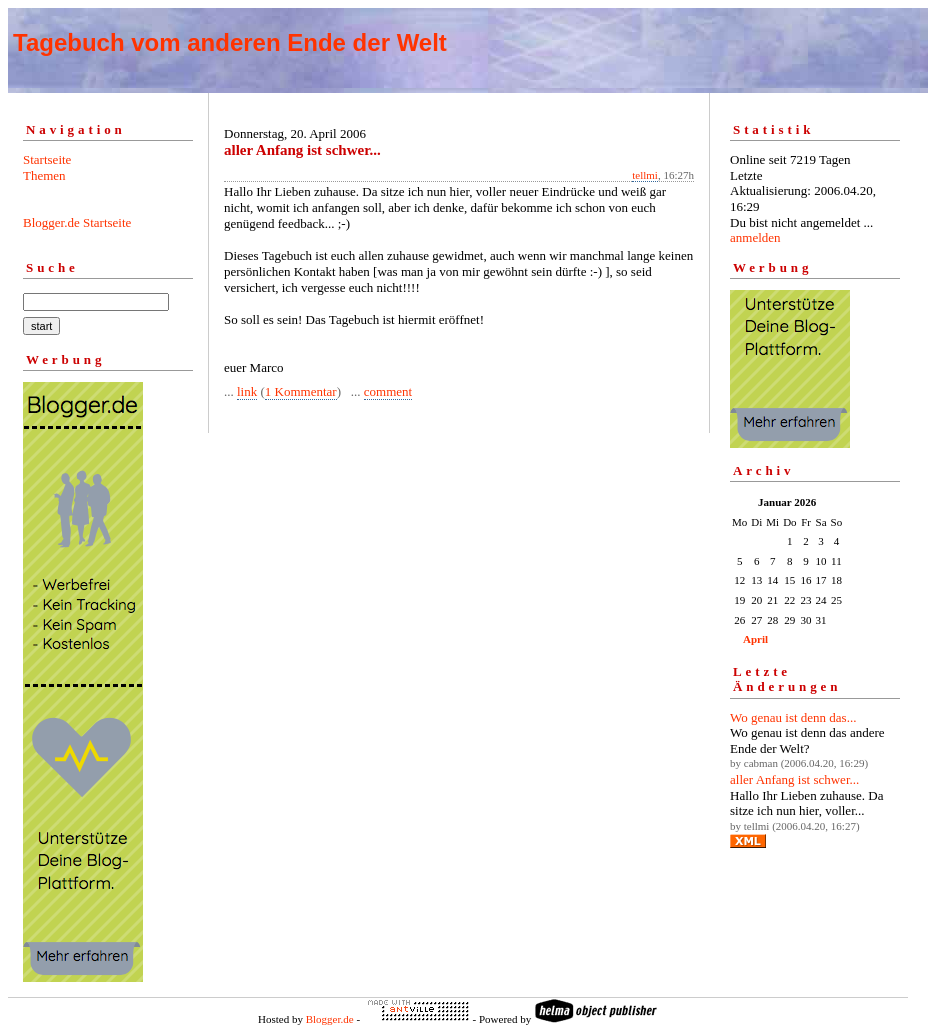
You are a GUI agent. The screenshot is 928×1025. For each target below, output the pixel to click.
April (755, 639)
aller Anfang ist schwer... (794, 779)
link (247, 391)
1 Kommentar (301, 391)
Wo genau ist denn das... (793, 717)
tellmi (645, 175)
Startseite (47, 159)
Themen (44, 175)
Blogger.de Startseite (77, 222)
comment (388, 391)
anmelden (755, 237)
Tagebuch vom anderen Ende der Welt (230, 42)
